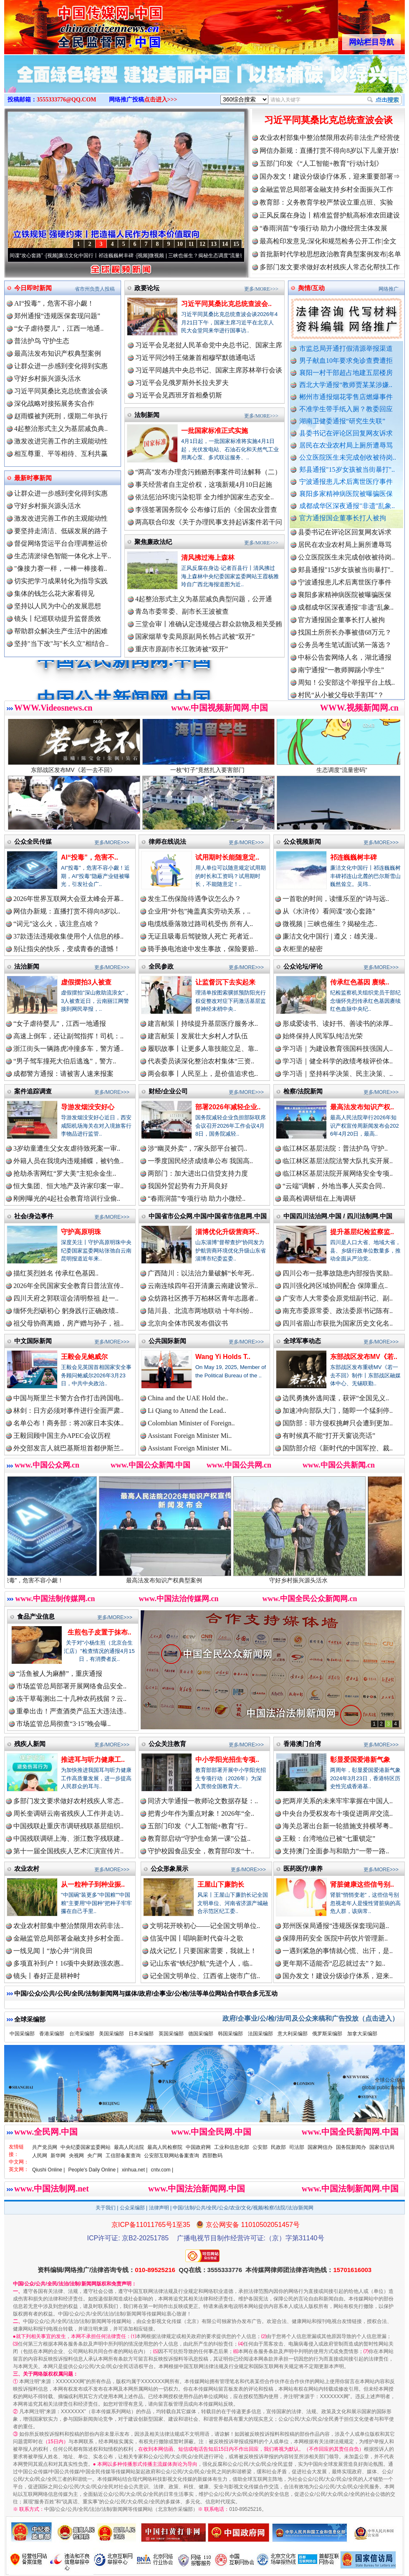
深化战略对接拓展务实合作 (54, 403)
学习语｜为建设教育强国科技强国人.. (338, 1048)
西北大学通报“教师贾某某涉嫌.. (345, 384)
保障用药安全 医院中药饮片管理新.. (335, 1938)
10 (180, 244)
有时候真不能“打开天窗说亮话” (329, 1435)
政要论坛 (146, 287)
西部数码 (212, 2155)
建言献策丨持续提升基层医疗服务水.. (203, 1023)
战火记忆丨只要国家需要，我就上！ (203, 1950)
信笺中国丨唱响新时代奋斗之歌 (196, 1938)
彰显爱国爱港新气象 (360, 1759)
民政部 (278, 2147)
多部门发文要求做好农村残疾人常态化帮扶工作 (330, 267)
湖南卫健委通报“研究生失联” (342, 421)
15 (236, 244)
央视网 (76, 2155)
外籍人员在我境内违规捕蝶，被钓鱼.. (68, 1160)
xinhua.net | (135, 2170)
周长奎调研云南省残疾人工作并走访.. (68, 1813)
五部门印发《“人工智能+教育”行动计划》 (321, 163)
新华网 (58, 2155)
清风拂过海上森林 (208, 557)
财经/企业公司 (168, 1091)
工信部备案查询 (123, 2155)
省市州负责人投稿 (95, 289)
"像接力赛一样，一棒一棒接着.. (60, 568)
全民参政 (161, 966)
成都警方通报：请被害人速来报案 (63, 1073)
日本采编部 (141, 2034)
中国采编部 (22, 2034)
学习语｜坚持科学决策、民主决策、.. (338, 1073)
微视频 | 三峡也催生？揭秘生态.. (330, 923)
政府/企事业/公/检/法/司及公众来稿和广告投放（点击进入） (310, 2018)
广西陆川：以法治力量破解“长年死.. (201, 1273)
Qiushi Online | (48, 2170)
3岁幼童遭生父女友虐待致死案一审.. (66, 1148)
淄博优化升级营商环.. (227, 1231)
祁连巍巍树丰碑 (353, 857)
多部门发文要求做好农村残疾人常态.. (68, 1800)
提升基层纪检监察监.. (362, 1231)
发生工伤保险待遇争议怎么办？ (194, 898)
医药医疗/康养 (303, 1868)
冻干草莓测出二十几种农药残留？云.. (71, 1698)
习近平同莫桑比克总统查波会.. (226, 303)
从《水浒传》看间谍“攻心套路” (39, 255)
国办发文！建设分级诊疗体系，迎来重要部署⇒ (330, 176)
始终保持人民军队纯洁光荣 (323, 1036)
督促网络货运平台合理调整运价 (61, 543)
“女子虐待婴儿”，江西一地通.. (59, 328)
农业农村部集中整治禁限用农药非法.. (68, 1925)
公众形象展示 (169, 1868)
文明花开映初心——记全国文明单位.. (205, 1925)
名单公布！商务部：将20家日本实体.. (68, 1423)
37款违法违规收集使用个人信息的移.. (68, 936)
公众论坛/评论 (303, 966)
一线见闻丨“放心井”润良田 (53, 1950)
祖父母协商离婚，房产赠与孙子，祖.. (68, 1323)
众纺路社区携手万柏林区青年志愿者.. (203, 1298)
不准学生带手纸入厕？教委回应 (346, 408)
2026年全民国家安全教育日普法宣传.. (68, 1285)
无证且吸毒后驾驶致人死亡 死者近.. (200, 936)
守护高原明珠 (81, 1231)
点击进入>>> (160, 99)
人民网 (39, 2155)
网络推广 (389, 289)
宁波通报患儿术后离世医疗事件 (346, 481)
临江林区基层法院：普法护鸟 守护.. (335, 1148)
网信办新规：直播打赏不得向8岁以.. (66, 911)
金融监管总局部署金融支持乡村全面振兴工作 (326, 189)
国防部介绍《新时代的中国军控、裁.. (338, 1448)
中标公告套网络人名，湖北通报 (344, 677)
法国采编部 (260, 2034)
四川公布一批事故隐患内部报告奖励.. (338, 1273)
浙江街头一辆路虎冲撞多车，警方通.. (68, 1048)
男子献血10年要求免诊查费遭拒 (346, 360)
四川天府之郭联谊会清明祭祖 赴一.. (66, 1298)
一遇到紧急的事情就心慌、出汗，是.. (338, 1950)
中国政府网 (198, 2147)
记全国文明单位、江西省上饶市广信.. (205, 1975)
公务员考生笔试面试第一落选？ (344, 664)
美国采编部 (111, 2034)
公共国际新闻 (167, 1340)
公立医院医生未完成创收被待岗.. (347, 457)
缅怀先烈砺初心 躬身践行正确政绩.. (66, 1310)
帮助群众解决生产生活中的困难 (61, 631)
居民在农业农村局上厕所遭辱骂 (346, 445)
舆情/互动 (311, 287)
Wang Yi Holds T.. (222, 1356)
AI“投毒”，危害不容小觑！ (54, 303)
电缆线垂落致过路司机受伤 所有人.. (200, 923)
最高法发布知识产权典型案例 (57, 353)
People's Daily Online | (93, 2170)
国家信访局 (381, 2147)
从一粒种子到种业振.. (93, 1884)
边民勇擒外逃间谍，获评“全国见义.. (336, 1398)
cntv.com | (162, 2170)
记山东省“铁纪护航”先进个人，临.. (201, 1963)
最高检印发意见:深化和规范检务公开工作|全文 (328, 241)
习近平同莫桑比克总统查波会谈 (328, 120)
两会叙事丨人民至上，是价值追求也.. (203, 1073)
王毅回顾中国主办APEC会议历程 (62, 1435)
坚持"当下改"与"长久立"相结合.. (61, 643)
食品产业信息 (36, 1616)
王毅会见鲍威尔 (84, 1356)
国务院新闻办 (351, 2147)
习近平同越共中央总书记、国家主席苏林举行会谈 (208, 370)
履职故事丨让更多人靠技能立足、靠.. (203, 1048)
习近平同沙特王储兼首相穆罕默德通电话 (195, 357)
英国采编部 (171, 2034)
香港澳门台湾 (302, 1743)
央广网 (94, 2155)
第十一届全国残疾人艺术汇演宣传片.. (68, 1851)
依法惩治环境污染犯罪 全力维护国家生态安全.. (204, 497)
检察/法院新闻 (303, 1091)
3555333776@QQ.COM (66, 99)
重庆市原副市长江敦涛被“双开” (181, 649)
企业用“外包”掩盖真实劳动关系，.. (199, 911)
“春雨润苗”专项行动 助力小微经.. (196, 1198)
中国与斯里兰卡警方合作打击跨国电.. (68, 1398)
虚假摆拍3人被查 (86, 982)
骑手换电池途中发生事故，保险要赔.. (203, 948)
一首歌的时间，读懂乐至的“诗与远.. (336, 898)
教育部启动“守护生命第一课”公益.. (199, 1838)
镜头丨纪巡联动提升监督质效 (57, 618)
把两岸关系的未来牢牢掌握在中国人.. (338, 1800)
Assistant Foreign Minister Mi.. (190, 1435)
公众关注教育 (167, 1743)
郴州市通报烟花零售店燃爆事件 (346, 396)
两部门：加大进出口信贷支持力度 (198, 1173)
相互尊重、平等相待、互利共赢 (61, 453)
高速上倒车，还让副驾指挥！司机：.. (68, 1036)
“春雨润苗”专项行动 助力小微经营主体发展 (323, 228)
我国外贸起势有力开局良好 (188, 1185)
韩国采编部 (230, 2034)
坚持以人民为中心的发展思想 (57, 606)
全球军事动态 (302, 1340)
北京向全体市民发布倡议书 (188, 1323)
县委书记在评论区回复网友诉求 (346, 433)
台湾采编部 (81, 2034)
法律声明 (159, 2208)
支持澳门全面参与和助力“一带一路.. (336, 1851)
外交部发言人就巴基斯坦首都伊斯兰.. (68, 1448)
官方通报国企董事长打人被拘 (342, 517)
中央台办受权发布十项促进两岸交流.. (338, 1813)
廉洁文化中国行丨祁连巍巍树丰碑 (126, 255)
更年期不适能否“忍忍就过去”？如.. (334, 1963)
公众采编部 (132, 2208)
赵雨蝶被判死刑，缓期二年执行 (61, 416)
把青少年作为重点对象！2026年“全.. (201, 1813)
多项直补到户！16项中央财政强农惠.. (68, 1963)
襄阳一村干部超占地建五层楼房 (346, 372)
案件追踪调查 (33, 1091)
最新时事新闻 (33, 477)
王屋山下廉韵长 (220, 1884)
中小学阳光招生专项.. (227, 1759)
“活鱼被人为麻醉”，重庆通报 (59, 1673)
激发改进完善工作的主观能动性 (61, 441)
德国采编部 (200, 2034)
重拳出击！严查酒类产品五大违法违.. (71, 1711)
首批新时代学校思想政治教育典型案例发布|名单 (330, 254)
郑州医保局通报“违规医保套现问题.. (336, 1925)
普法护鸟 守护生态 (41, 340)
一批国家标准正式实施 (214, 430)
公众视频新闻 (302, 841)
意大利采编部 (293, 2034)
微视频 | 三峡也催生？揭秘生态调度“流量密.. (229, 255)
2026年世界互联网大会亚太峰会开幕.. (68, 898)
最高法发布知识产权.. (362, 1107)
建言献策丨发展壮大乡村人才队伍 (198, 1036)
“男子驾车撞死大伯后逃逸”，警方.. (64, 1061)
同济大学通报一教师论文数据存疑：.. (203, 1800)
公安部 (260, 2147)
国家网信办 (320, 2147)
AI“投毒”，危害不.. (89, 857)
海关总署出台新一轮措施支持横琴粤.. (338, 1826)
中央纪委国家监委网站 (86, 2147)
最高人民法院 (129, 2147)
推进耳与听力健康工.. (93, 1759)
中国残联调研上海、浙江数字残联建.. (68, 1838)
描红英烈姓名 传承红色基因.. (55, 1273)
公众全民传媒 (33, 841)
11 (191, 244)
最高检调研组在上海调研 (319, 1198)
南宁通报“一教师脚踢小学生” (341, 689)
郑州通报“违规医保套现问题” (57, 315)
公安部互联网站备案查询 (171, 2155)
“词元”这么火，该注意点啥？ (56, 923)
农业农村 (26, 1868)
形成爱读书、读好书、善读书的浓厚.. (338, 1023)
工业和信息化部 (231, 2147)
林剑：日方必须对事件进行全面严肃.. (68, 1410)
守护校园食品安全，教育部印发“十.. (201, 1851)
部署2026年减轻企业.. (227, 1107)
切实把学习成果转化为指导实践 (61, 581)
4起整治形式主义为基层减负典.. (61, 428)
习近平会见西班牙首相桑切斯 (178, 395)
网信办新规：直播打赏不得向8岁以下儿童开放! (329, 150)
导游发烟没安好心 (87, 1107)
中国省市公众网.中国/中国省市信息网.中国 (208, 1216)
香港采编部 (51, 2034)
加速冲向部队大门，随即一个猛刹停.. (338, 1410)
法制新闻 (146, 414)
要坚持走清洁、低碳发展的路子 (61, 530)
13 (214, 244)
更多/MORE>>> (261, 289)
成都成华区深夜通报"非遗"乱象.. (347, 505)
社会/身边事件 (33, 1216)
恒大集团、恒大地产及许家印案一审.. (68, 1185)
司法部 (296, 2147)
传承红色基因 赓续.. (359, 982)
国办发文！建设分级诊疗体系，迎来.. (338, 1975)
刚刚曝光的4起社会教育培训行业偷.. (66, 1198)
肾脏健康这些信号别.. (362, 1884)
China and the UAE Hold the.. (188, 1398)
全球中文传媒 (73, 24)
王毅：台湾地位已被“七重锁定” (329, 1838)
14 (225, 244)
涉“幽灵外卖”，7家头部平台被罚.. (197, 1148)
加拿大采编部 (362, 2034)
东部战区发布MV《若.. (363, 1356)
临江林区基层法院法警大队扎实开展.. (338, 1160)
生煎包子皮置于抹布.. (99, 1632)
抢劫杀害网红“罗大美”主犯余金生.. (64, 1173)
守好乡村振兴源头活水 (47, 378)
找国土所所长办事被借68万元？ (344, 652)
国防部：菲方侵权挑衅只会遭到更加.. (338, 1423)
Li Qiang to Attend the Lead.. (187, 1410)
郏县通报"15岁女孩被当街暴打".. (347, 469)
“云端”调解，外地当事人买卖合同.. (334, 1185)
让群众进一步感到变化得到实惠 (61, 365)
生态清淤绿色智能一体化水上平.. (62, 555)
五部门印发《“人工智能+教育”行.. (197, 1826)
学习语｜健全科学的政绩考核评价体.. (338, 1061)
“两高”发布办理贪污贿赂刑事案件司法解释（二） (208, 472)
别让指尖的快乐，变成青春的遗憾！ (66, 948)
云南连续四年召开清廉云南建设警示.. (203, 1285)
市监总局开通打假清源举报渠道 (346, 348)
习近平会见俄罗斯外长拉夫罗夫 (182, 382)
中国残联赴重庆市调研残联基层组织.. (68, 1826)
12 (202, 244)
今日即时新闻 (33, 287)
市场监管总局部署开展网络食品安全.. (71, 1686)
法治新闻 (26, 966)
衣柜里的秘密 (303, 948)
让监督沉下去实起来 (225, 982)
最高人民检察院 (164, 2147)
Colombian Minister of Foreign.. (191, 1423)
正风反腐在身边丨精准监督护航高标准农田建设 (330, 215)
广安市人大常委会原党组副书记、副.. (338, 1298)
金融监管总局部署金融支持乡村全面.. (68, 1938)
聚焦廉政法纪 (153, 541)
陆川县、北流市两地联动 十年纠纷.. (200, 1310)
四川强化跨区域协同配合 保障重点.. (335, 1285)
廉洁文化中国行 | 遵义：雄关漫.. (330, 936)
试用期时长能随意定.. (227, 857)
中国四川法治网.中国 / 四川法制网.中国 (337, 1216)
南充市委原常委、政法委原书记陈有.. (338, 1310)
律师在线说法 (167, 841)
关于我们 (106, 2208)
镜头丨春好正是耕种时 (46, 1975)
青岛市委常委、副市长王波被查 (182, 611)
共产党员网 (44, 2147)
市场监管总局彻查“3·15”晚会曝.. (63, 1723)
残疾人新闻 (29, 1743)
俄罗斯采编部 (327, 2034)
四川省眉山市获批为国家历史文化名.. (338, 1323)
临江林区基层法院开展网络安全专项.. (338, 1173)
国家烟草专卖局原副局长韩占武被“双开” (195, 636)
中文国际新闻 (33, 1340)
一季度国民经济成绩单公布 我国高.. (200, 1160)
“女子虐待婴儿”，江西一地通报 (59, 1023)
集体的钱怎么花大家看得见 (54, 593)
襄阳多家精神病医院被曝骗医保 (346, 493)
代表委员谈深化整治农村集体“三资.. (201, 1061)
